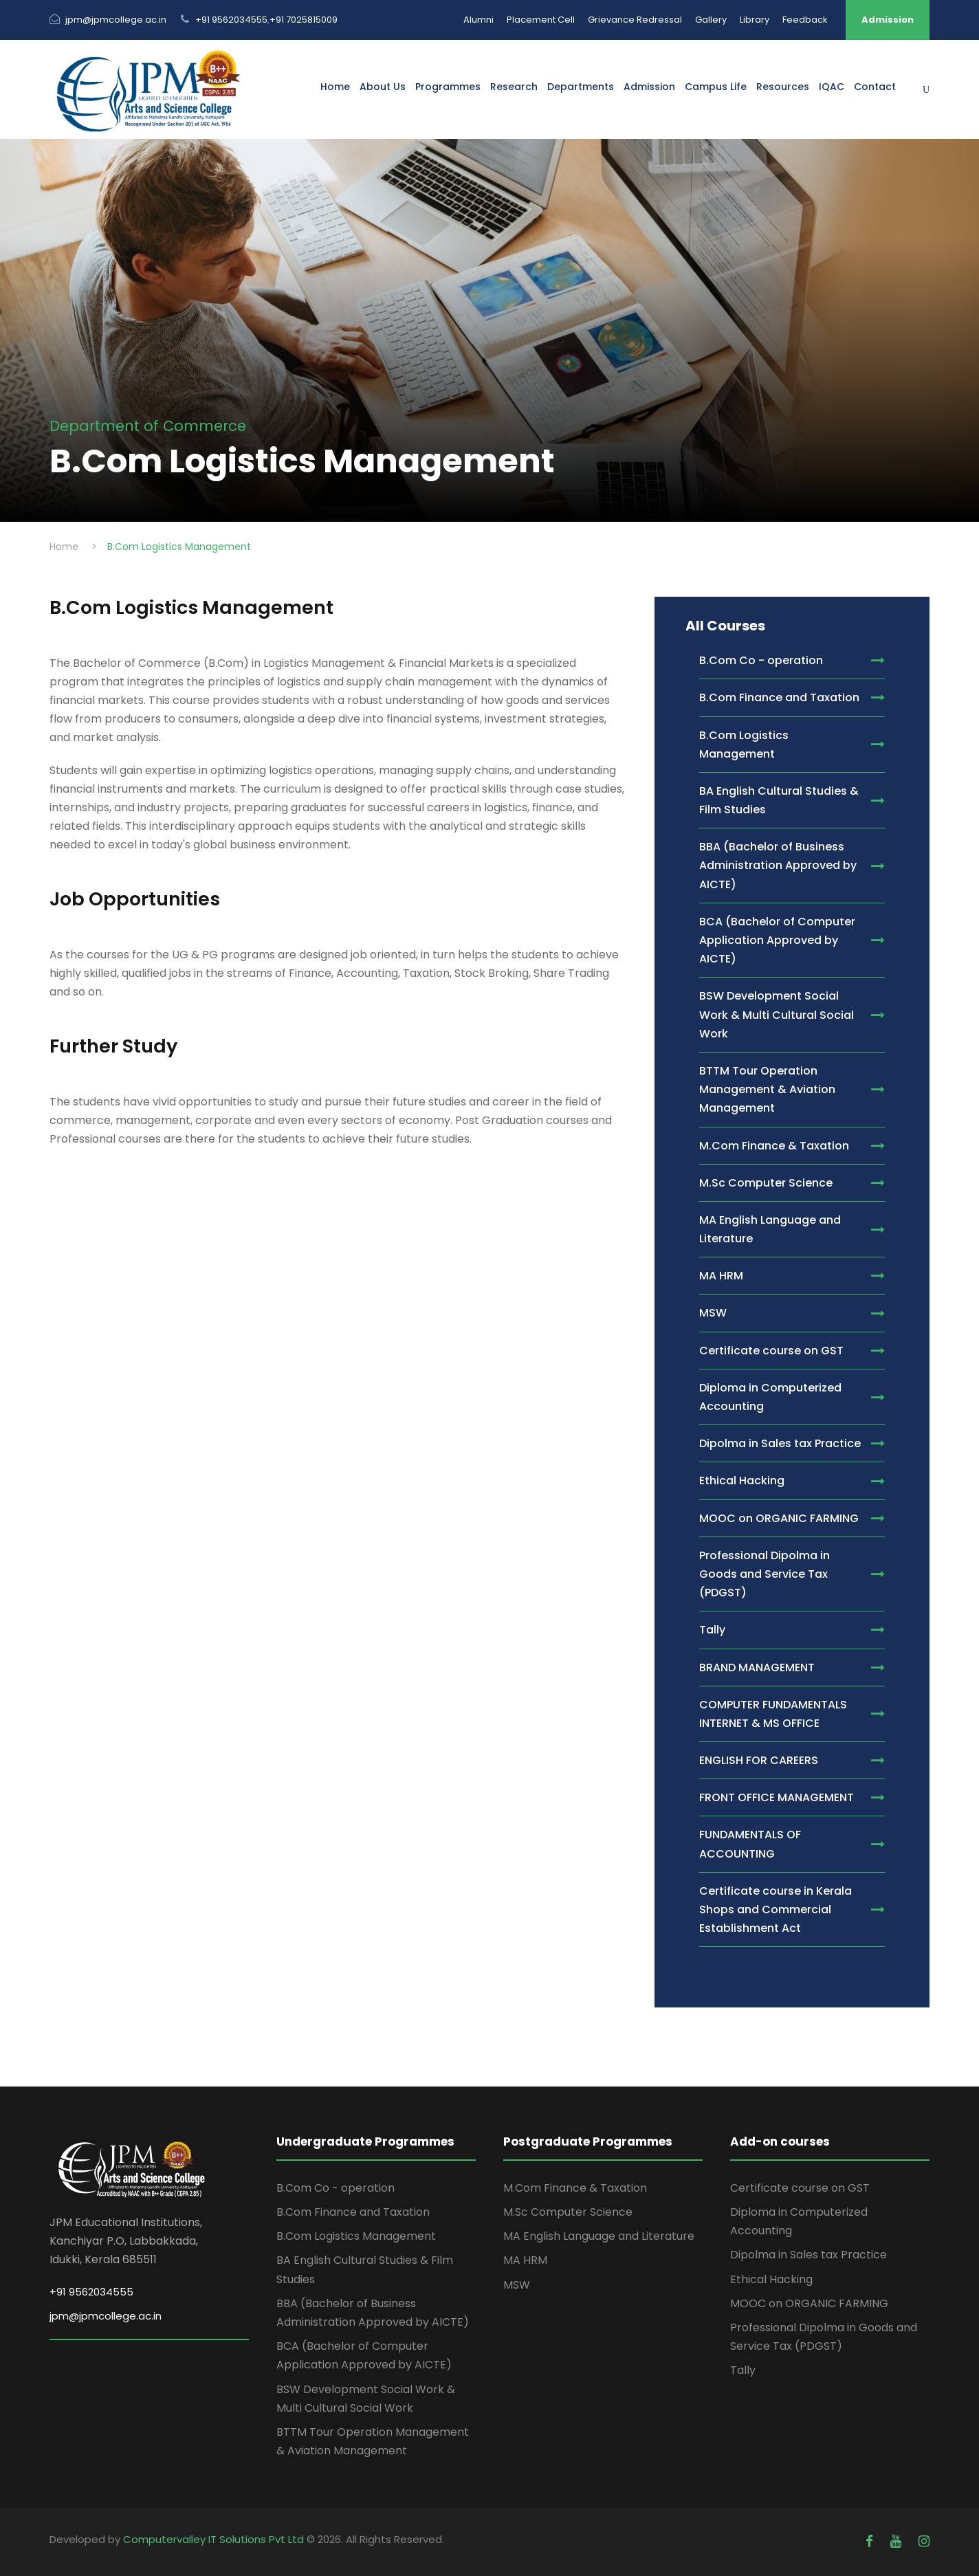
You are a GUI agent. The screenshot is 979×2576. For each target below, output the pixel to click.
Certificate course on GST (800, 2188)
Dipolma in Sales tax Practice (808, 2255)
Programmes (448, 86)
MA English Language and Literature (598, 2236)
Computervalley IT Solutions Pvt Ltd (215, 2539)
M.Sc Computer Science (567, 2212)
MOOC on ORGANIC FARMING (809, 2303)
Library (754, 19)
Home (335, 86)
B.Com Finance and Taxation (353, 2212)
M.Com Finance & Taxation (575, 2188)
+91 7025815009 (304, 19)
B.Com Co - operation (335, 2188)
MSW (516, 2285)
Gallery (711, 19)
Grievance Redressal (635, 19)
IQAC (831, 86)
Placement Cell (541, 19)
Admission (887, 19)
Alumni (478, 19)
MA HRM (525, 2260)
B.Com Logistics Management (356, 2236)
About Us (383, 86)
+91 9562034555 (231, 19)
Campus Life (716, 86)
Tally (743, 2370)
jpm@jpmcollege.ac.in (115, 19)
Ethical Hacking (771, 2279)
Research (514, 86)
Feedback (805, 19)
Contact (875, 86)
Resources (782, 86)
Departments (580, 86)
